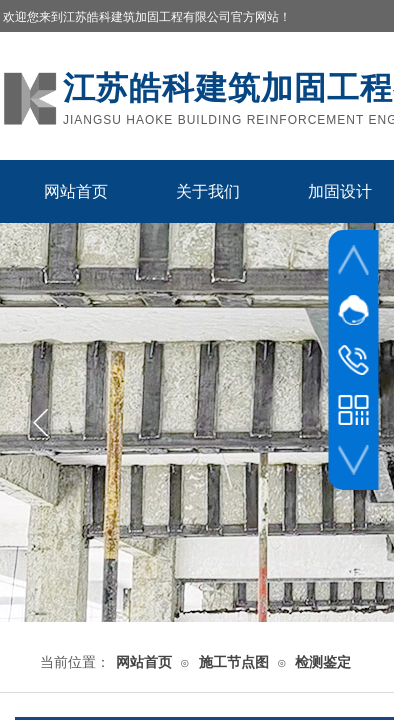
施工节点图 (234, 662)
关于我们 (208, 191)
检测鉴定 (323, 662)
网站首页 (76, 191)
